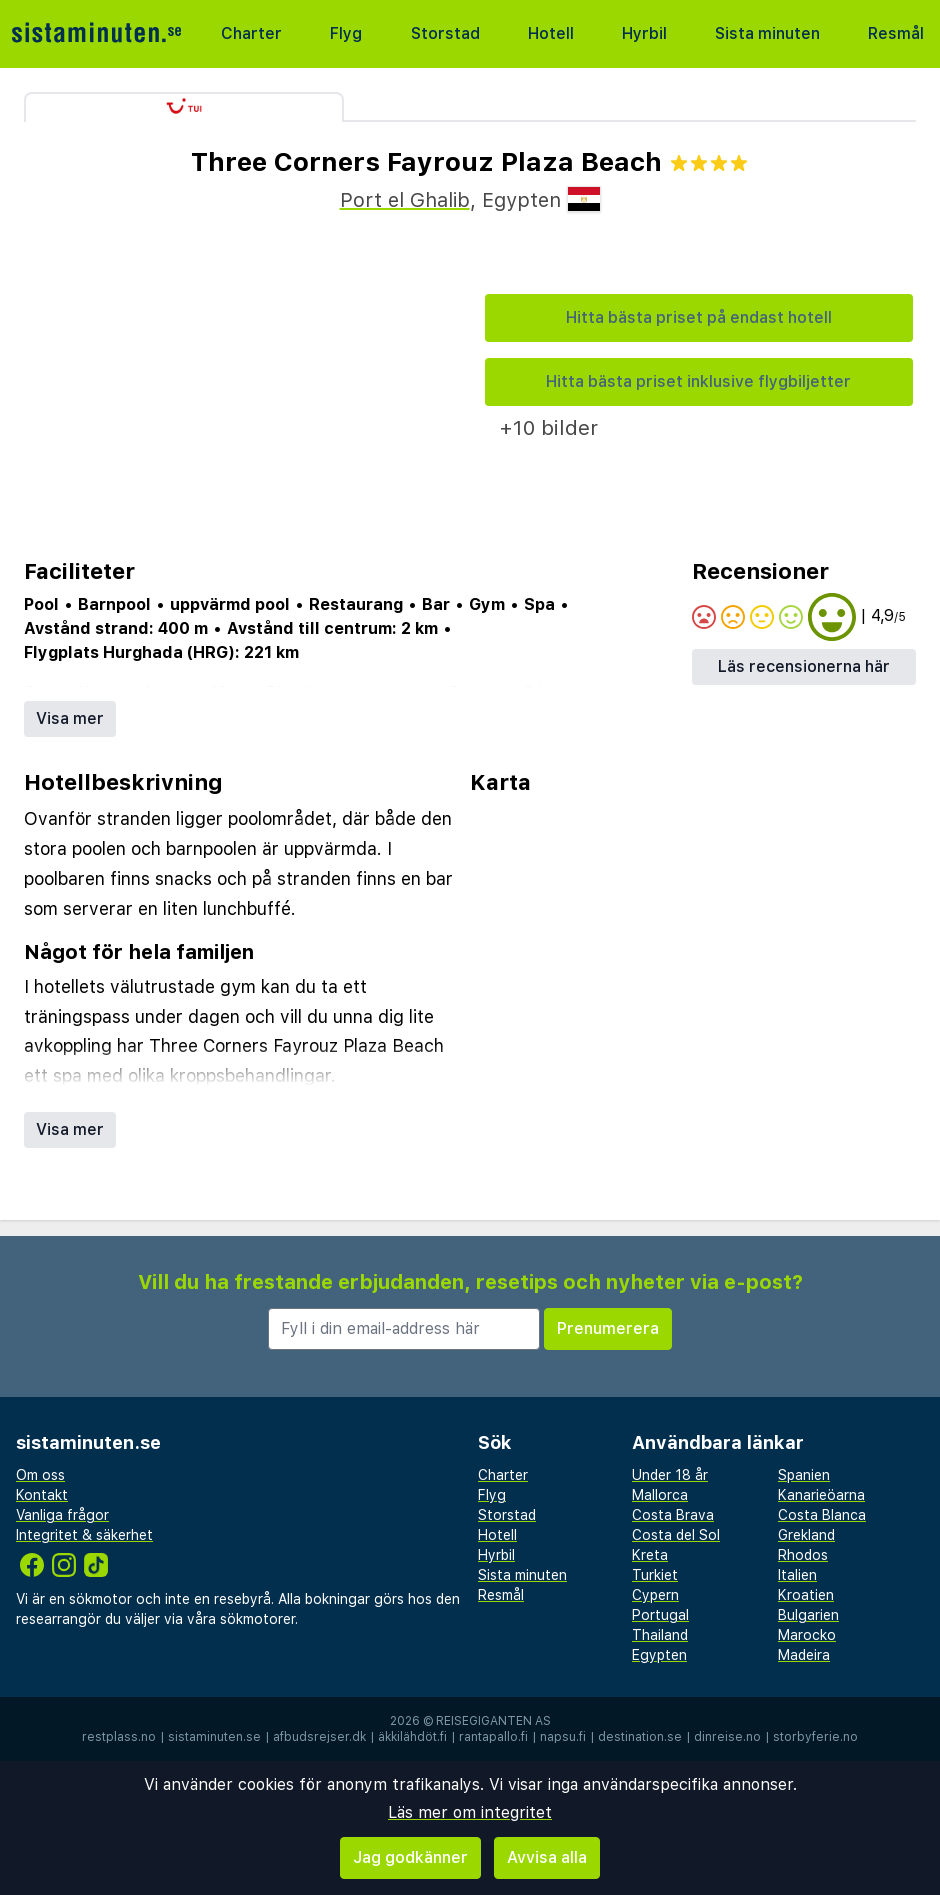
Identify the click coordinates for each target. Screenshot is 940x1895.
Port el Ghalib (405, 200)
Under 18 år (670, 1475)
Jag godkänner (410, 1857)
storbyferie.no (815, 1737)
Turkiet (655, 1575)
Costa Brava (673, 1515)
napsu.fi (563, 1737)
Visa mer (70, 718)
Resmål (896, 33)
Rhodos (803, 1555)
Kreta (650, 1555)
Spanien (804, 1475)
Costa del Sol (676, 1535)
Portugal (660, 1615)
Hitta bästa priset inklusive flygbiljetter (698, 381)
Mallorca (660, 1495)
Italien (797, 1575)
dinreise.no (727, 1737)
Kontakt (42, 1495)
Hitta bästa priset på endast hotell (699, 317)
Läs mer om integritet (470, 1812)
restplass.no (119, 1737)
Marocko (807, 1635)
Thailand (660, 1635)
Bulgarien (808, 1615)
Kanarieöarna (821, 1495)
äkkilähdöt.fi (412, 1737)
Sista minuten (767, 33)
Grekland (806, 1535)
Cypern (655, 1595)
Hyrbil (644, 33)
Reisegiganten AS (493, 1721)
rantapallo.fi (493, 1737)
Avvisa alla (547, 1857)
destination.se (640, 1737)
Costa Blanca (822, 1515)
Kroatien (806, 1595)
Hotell (551, 33)
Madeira (804, 1655)
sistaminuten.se (214, 1737)
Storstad (445, 33)
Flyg (346, 33)
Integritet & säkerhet (84, 1535)
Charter (251, 33)
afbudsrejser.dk (319, 1737)
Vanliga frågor (62, 1515)
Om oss (40, 1475)
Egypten (659, 1655)
